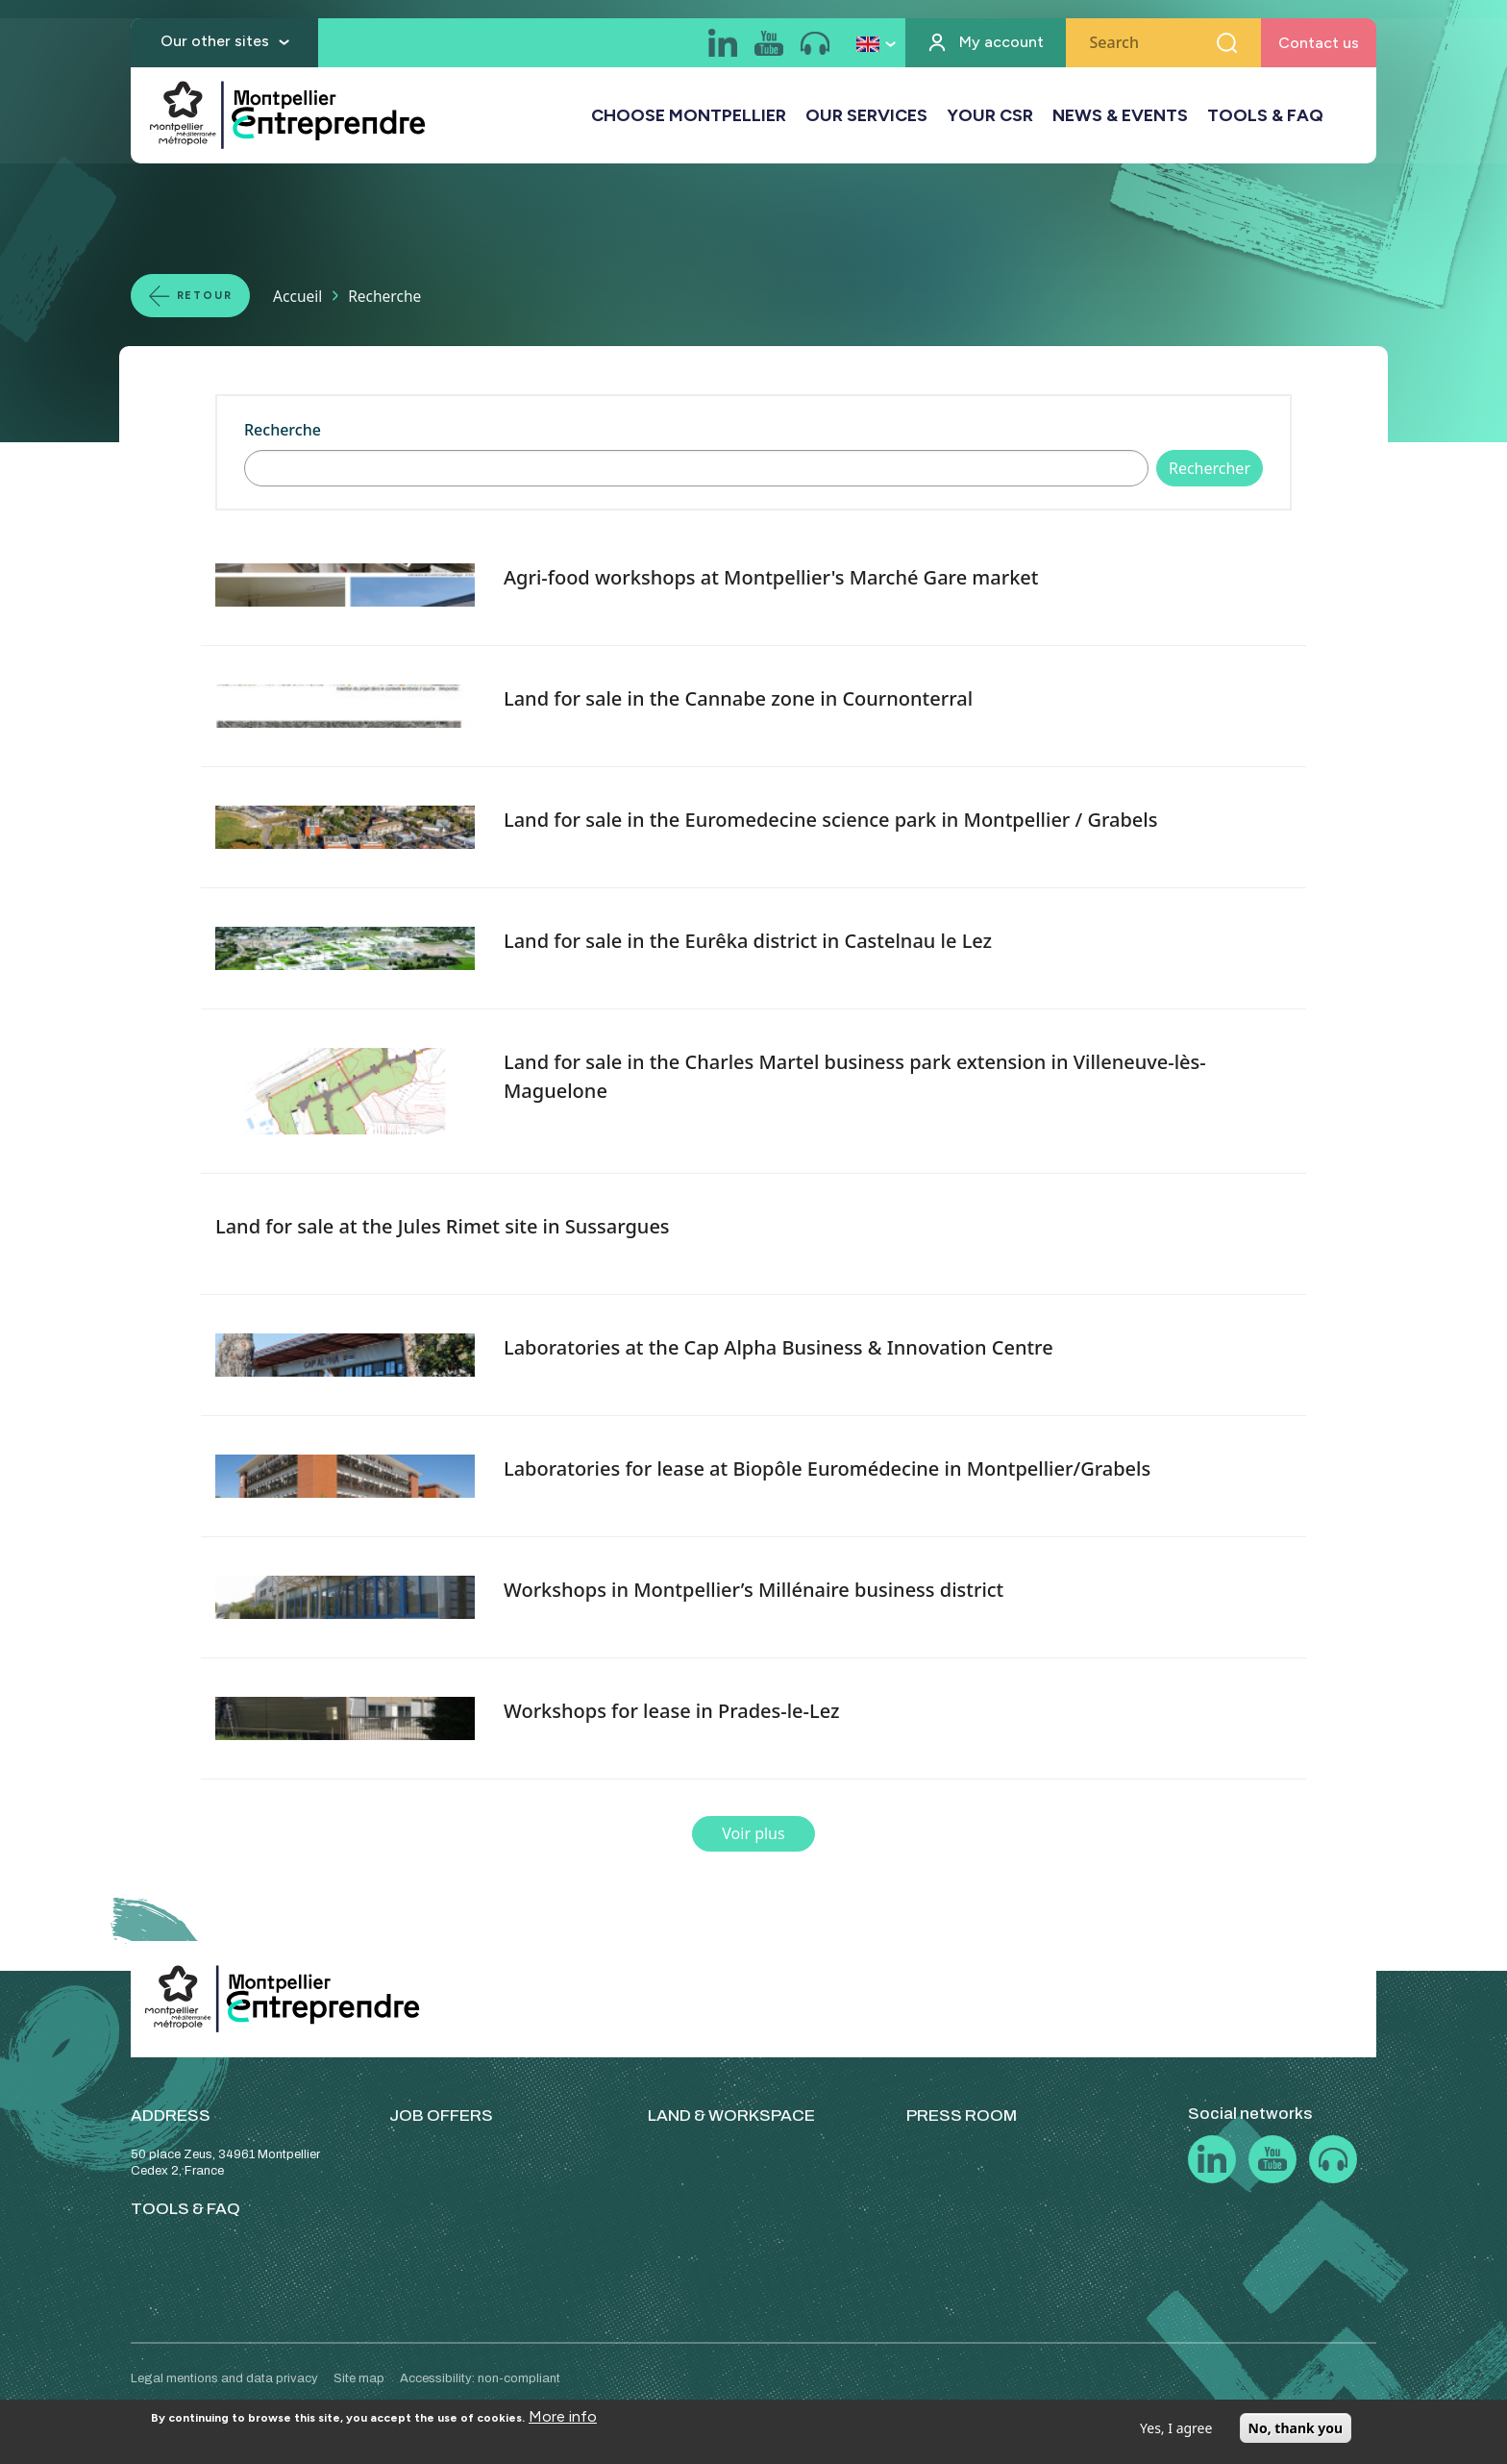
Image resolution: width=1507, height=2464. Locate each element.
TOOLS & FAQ (1265, 116)
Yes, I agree (1176, 2428)
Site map (359, 2378)
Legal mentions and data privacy (224, 2378)
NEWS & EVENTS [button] (1120, 116)
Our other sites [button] (215, 42)
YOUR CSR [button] (990, 116)
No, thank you (1296, 2428)
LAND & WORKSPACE (731, 2115)
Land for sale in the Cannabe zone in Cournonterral (738, 698)
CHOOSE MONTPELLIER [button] (688, 116)
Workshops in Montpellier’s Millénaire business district (753, 1590)
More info (563, 2416)
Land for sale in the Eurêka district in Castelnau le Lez (748, 941)
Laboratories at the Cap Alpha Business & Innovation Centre (778, 1347)
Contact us (1318, 44)
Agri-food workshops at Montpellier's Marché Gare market (771, 577)
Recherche (282, 429)
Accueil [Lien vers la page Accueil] (304, 295)
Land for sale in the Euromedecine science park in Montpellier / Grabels (830, 820)
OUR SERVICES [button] (866, 116)
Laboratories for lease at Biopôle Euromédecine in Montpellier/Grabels (827, 1468)
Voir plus (753, 1833)
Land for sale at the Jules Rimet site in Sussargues (442, 1226)
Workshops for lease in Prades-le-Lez (671, 1711)
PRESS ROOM (961, 2115)
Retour (207, 295)
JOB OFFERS (441, 2115)
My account (1001, 44)
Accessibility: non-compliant (480, 2378)
